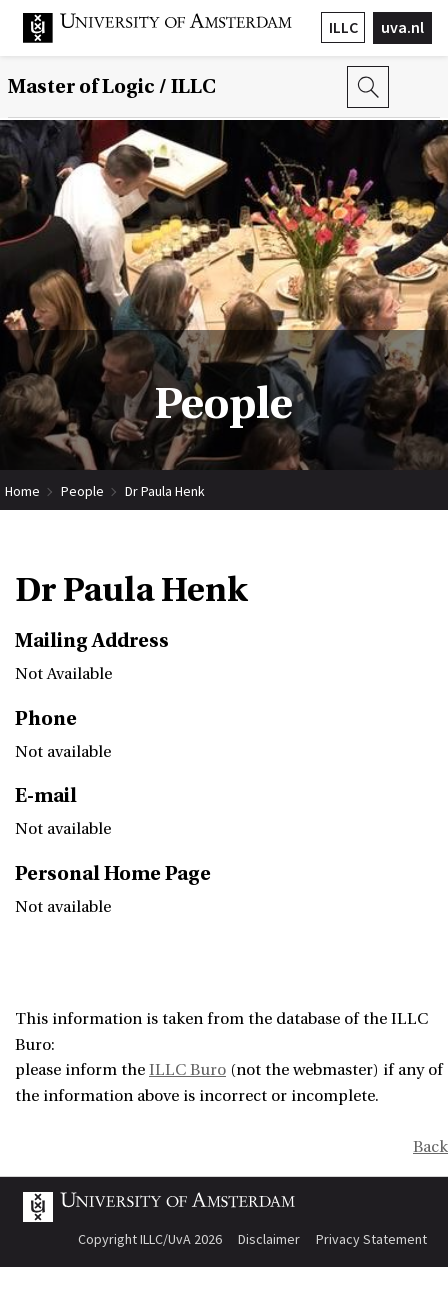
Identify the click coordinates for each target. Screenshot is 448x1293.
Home (22, 491)
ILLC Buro (187, 1070)
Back (430, 1147)
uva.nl (402, 27)
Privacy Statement (371, 1239)
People (82, 491)
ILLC (343, 27)
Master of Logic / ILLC (112, 87)
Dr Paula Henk (165, 491)
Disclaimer (269, 1239)
